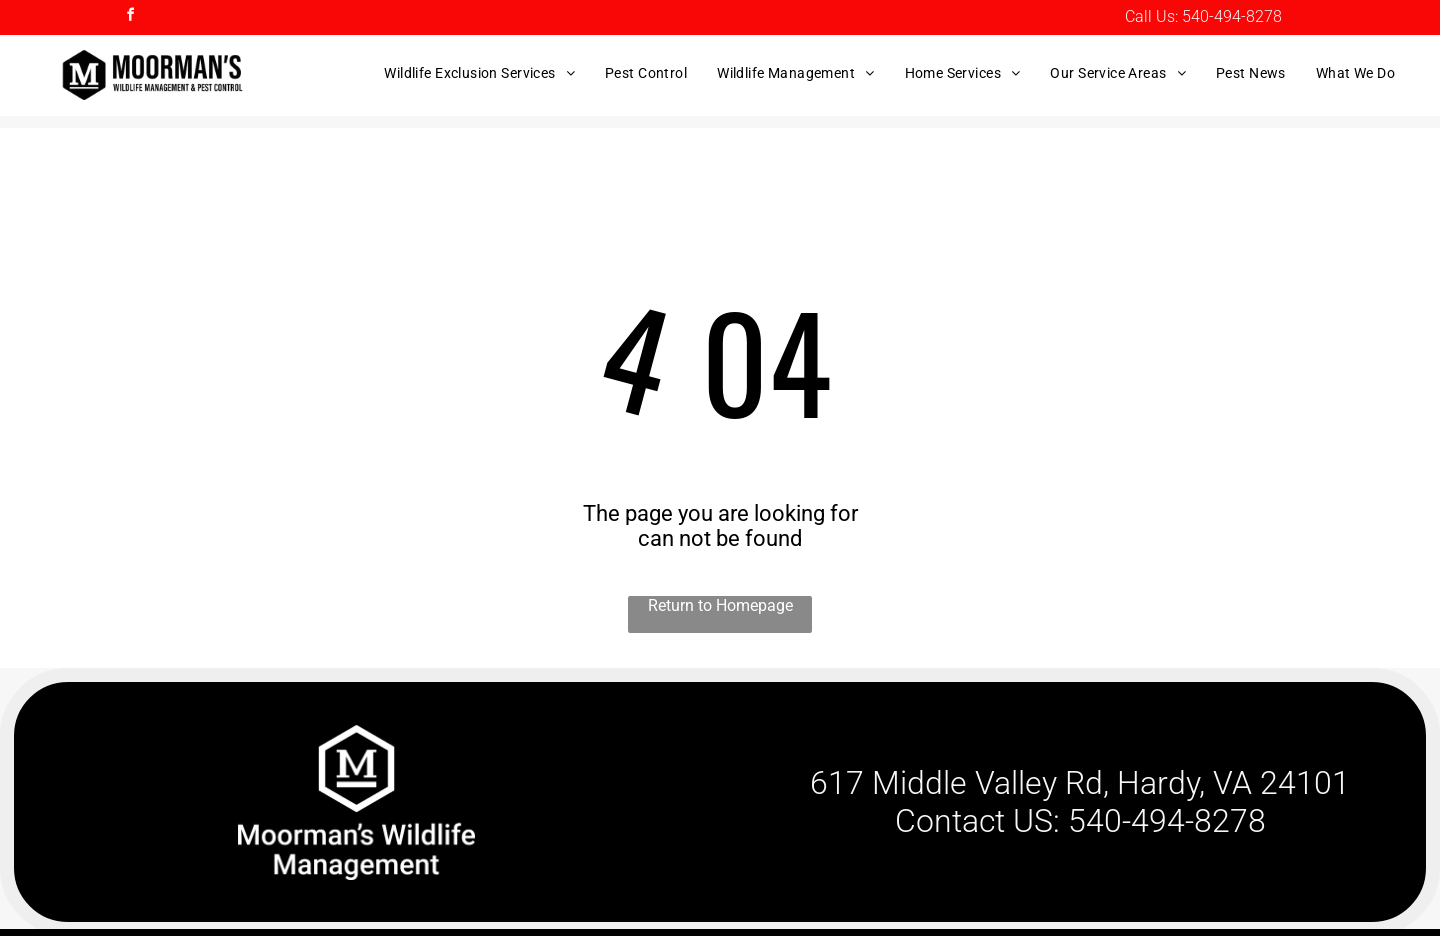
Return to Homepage (720, 605)
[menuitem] (479, 73)
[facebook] (130, 17)
